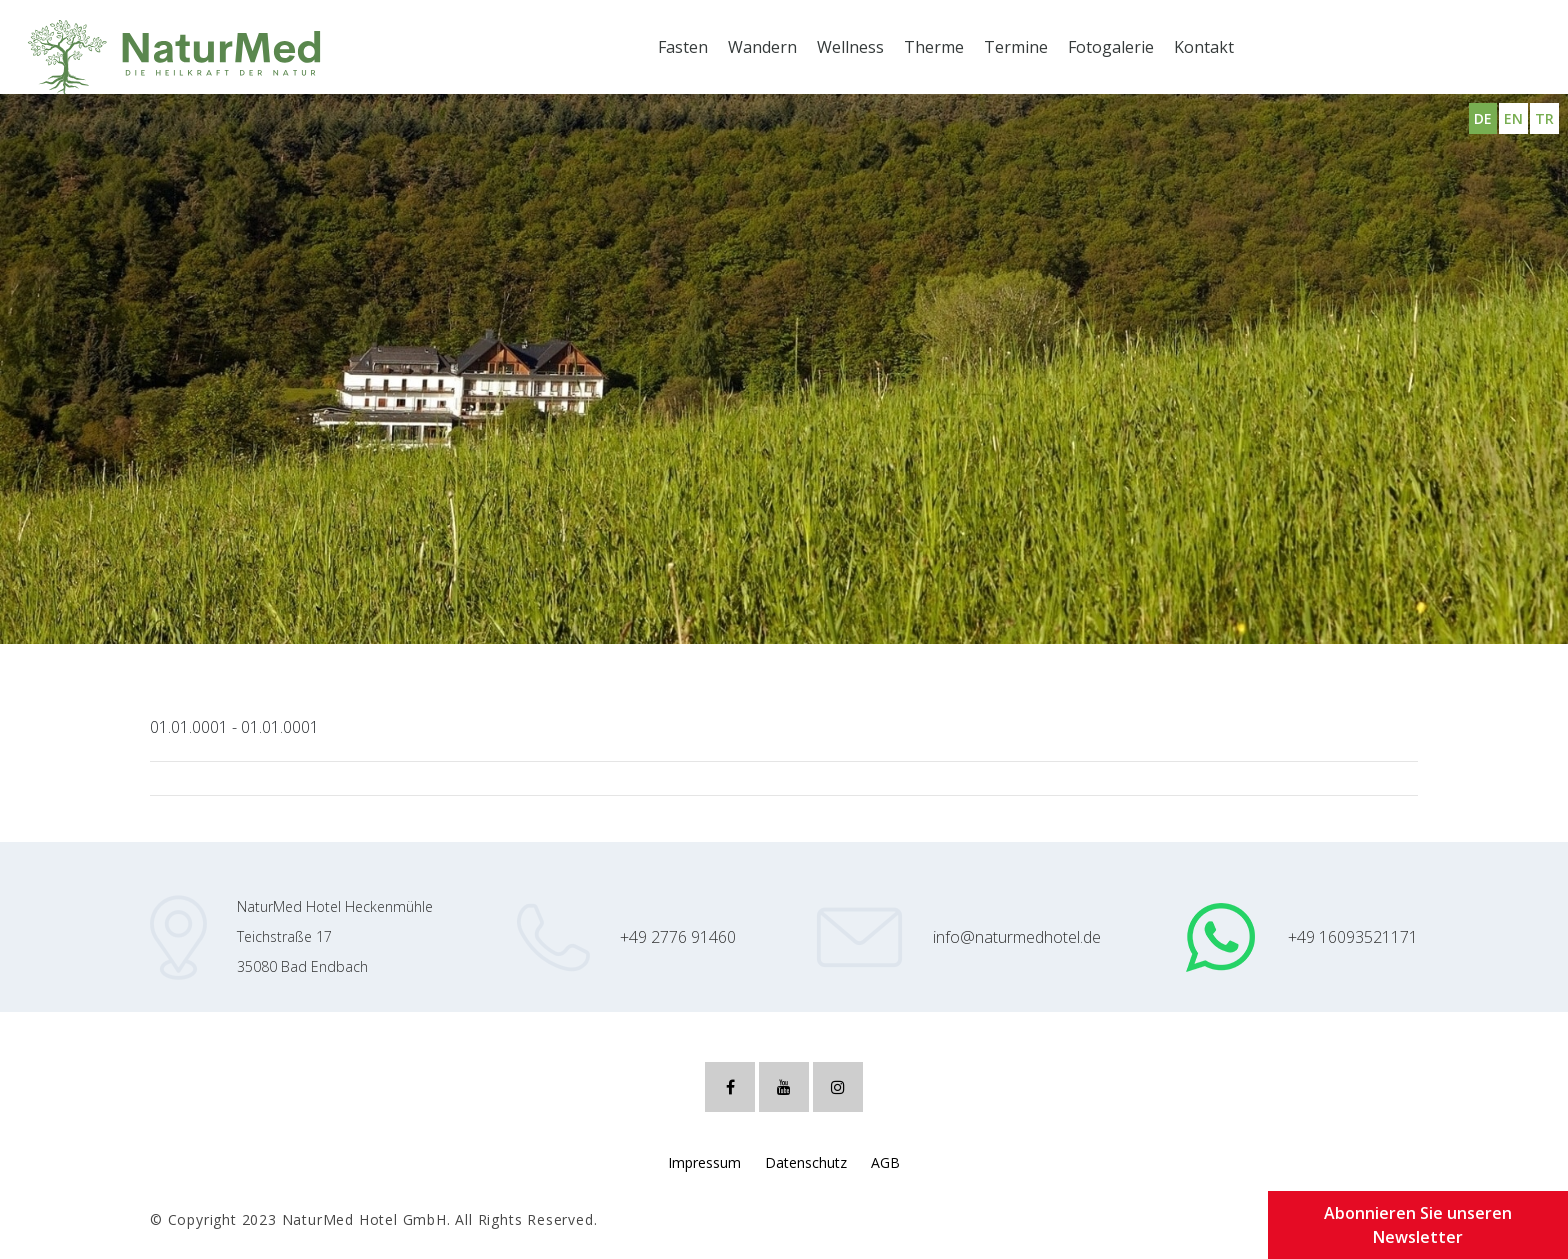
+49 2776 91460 (678, 937)
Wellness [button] (850, 47)
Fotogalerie (1111, 47)
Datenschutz (806, 1162)
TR (1544, 118)
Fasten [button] (683, 47)
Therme (934, 47)
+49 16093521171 (1353, 937)
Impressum (704, 1162)
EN (1513, 118)
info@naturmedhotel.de (1017, 937)
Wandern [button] (762, 47)
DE (1483, 118)
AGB (885, 1162)
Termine (1016, 47)
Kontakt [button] (1204, 47)
